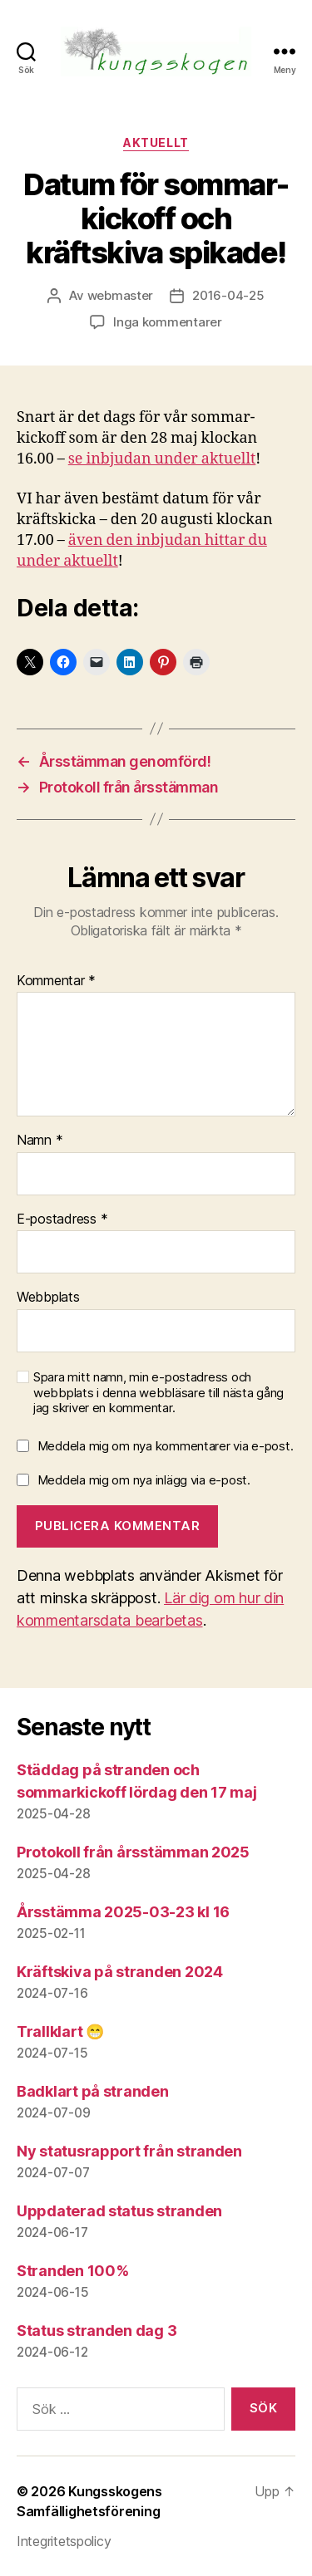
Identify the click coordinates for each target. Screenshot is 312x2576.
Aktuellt (155, 142)
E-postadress (62, 1219)
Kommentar (56, 981)
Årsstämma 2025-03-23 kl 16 (123, 1912)
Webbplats (48, 1297)
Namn (39, 1140)
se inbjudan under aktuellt (162, 459)
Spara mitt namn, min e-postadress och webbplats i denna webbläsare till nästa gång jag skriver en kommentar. (158, 1393)
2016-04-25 (228, 295)
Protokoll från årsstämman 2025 (133, 1852)
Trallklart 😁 (60, 2031)
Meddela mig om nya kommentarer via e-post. (165, 1446)
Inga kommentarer (167, 322)
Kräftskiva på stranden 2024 (120, 1971)
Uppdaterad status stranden (119, 2211)
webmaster (120, 295)
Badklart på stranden (93, 2091)
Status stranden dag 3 (96, 2330)
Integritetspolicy (64, 2541)
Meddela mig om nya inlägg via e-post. (143, 1480)
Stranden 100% (73, 2270)
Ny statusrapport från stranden (129, 2151)
